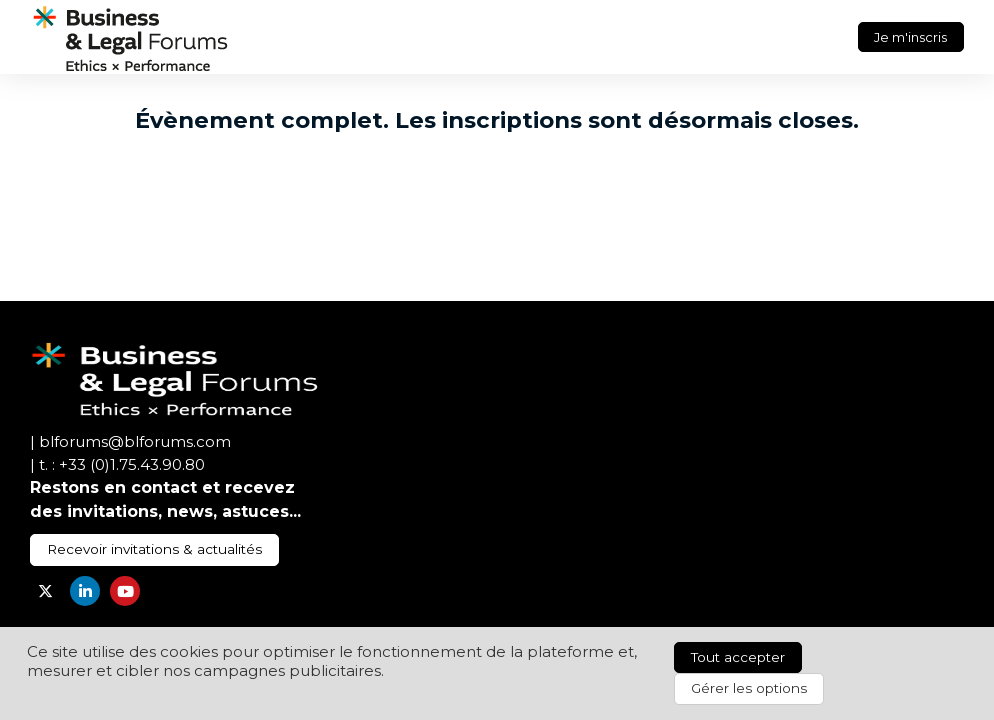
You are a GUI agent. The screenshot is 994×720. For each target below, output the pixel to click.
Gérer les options (749, 688)
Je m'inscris (910, 37)
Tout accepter (738, 657)
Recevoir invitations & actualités (154, 549)
